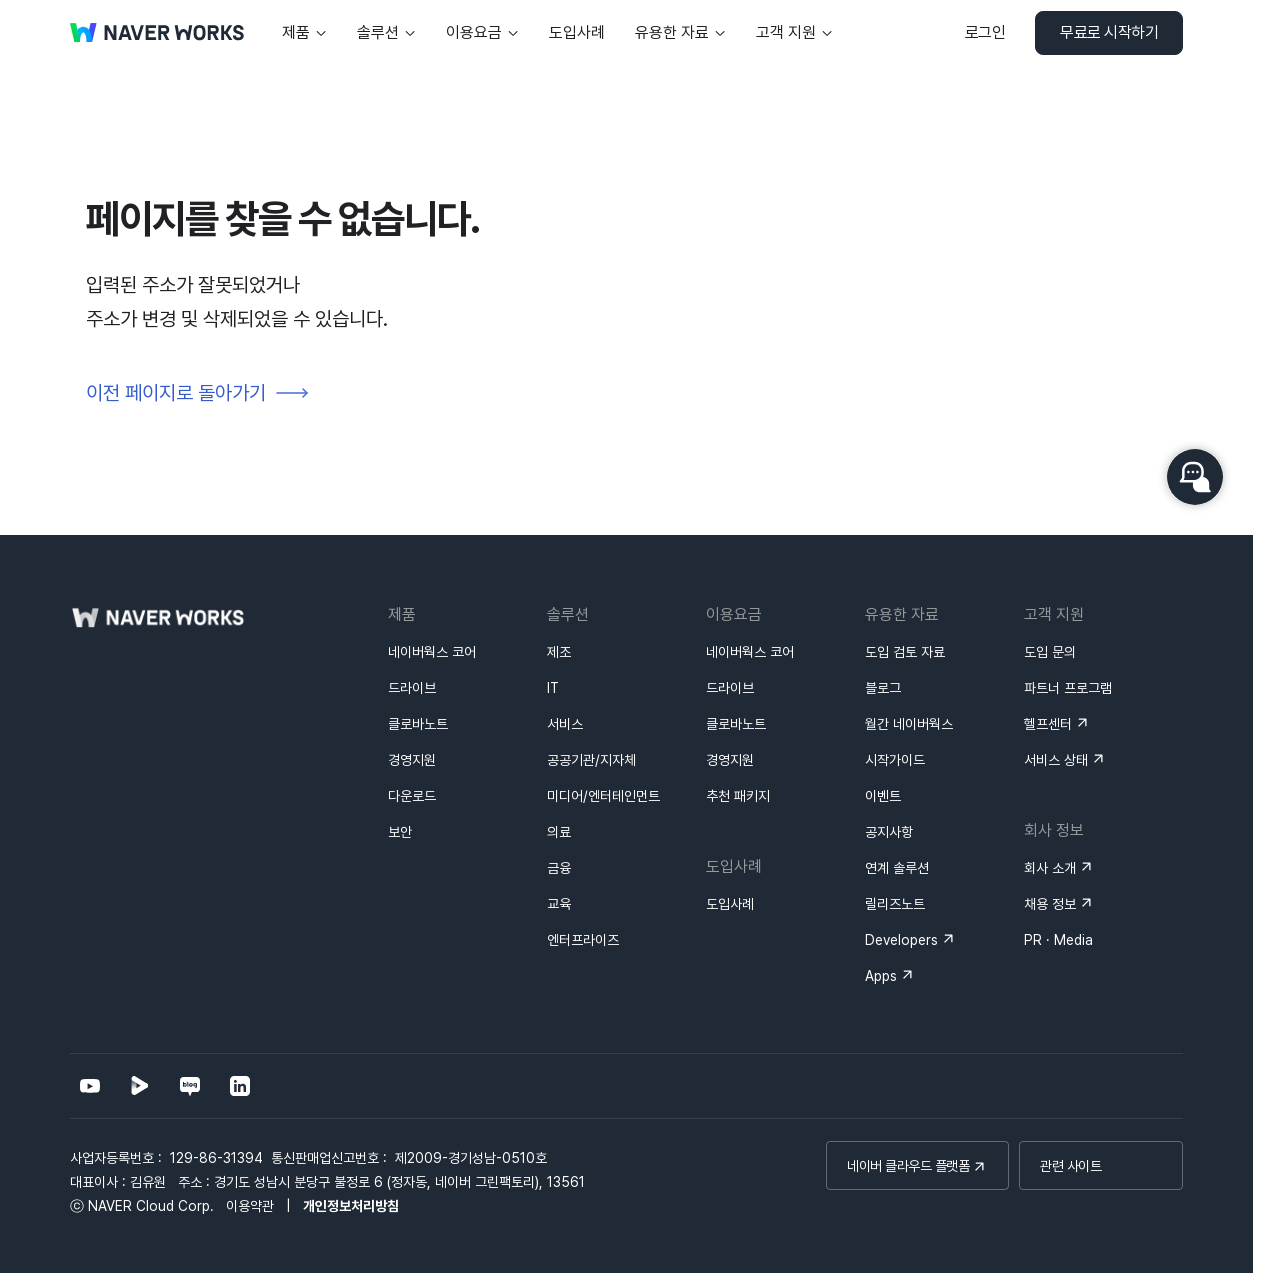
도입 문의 (1050, 652)
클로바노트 (418, 724)
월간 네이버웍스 (909, 724)
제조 (559, 652)
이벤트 (883, 796)
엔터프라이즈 (583, 940)
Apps (881, 976)
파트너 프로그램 (1068, 688)
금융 (559, 868)
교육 (559, 904)
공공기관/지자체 (591, 760)
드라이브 (412, 688)
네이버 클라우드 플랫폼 (908, 1166)
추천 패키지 (738, 796)
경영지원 (412, 760)
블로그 (883, 688)
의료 (559, 832)
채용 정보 (1050, 904)
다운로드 (412, 796)
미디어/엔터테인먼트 (603, 796)
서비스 (565, 724)
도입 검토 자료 (905, 652)
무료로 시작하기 (1109, 32)
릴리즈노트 (895, 904)
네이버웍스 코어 (432, 652)
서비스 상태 (1056, 760)
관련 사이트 (1070, 1166)
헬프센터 (1048, 724)
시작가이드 (895, 760)
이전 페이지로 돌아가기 (176, 393)
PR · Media (1058, 940)
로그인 (985, 32)
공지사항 (889, 832)
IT (553, 688)
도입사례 (730, 904)
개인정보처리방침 (351, 1206)
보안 (400, 832)
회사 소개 (1050, 868)
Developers (901, 940)
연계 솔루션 (897, 868)
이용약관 (250, 1206)
